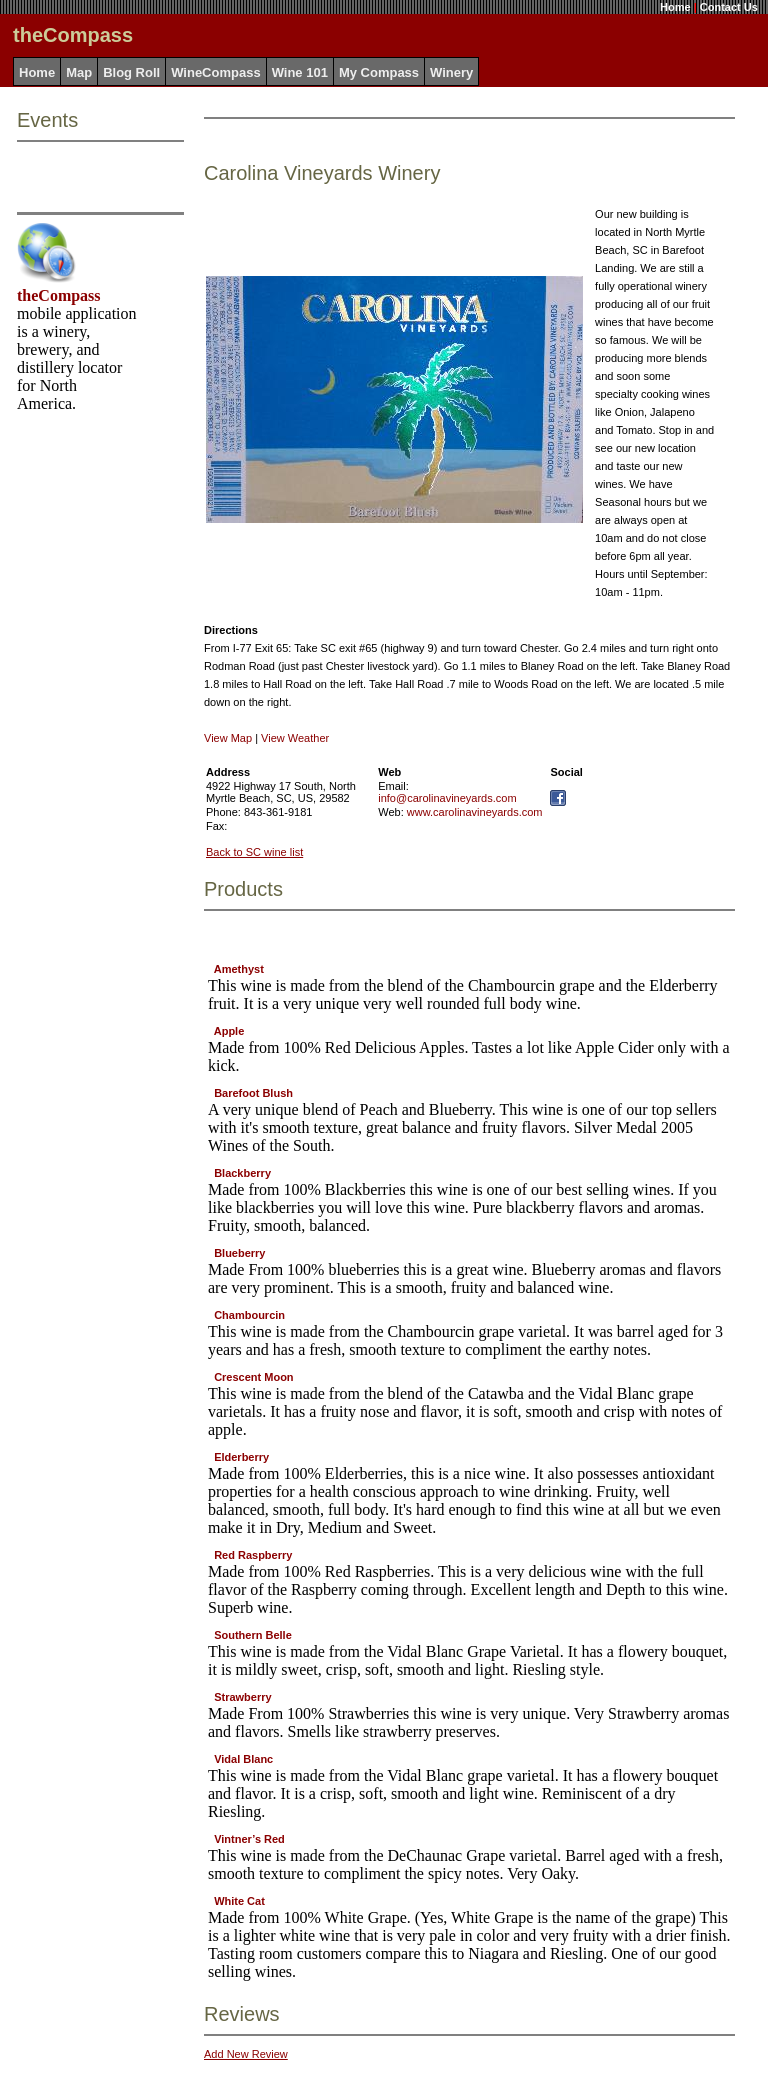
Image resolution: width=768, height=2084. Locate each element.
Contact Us (729, 7)
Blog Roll (131, 72)
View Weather (295, 738)
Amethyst (239, 969)
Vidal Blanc (243, 1759)
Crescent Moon (253, 1377)
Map (79, 72)
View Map (228, 738)
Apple (229, 1031)
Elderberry (241, 1457)
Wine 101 (300, 72)
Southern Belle (253, 1635)
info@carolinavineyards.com (447, 798)
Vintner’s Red (249, 1839)
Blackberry (242, 1173)
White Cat (239, 1901)
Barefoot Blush (253, 1093)
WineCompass (215, 72)
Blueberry (239, 1253)
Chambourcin (249, 1315)
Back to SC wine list (254, 852)
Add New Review (246, 2054)
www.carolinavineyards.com (475, 812)
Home (675, 7)
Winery (451, 72)
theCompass (59, 295)
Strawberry (242, 1697)
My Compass (379, 72)
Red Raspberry (253, 1555)
